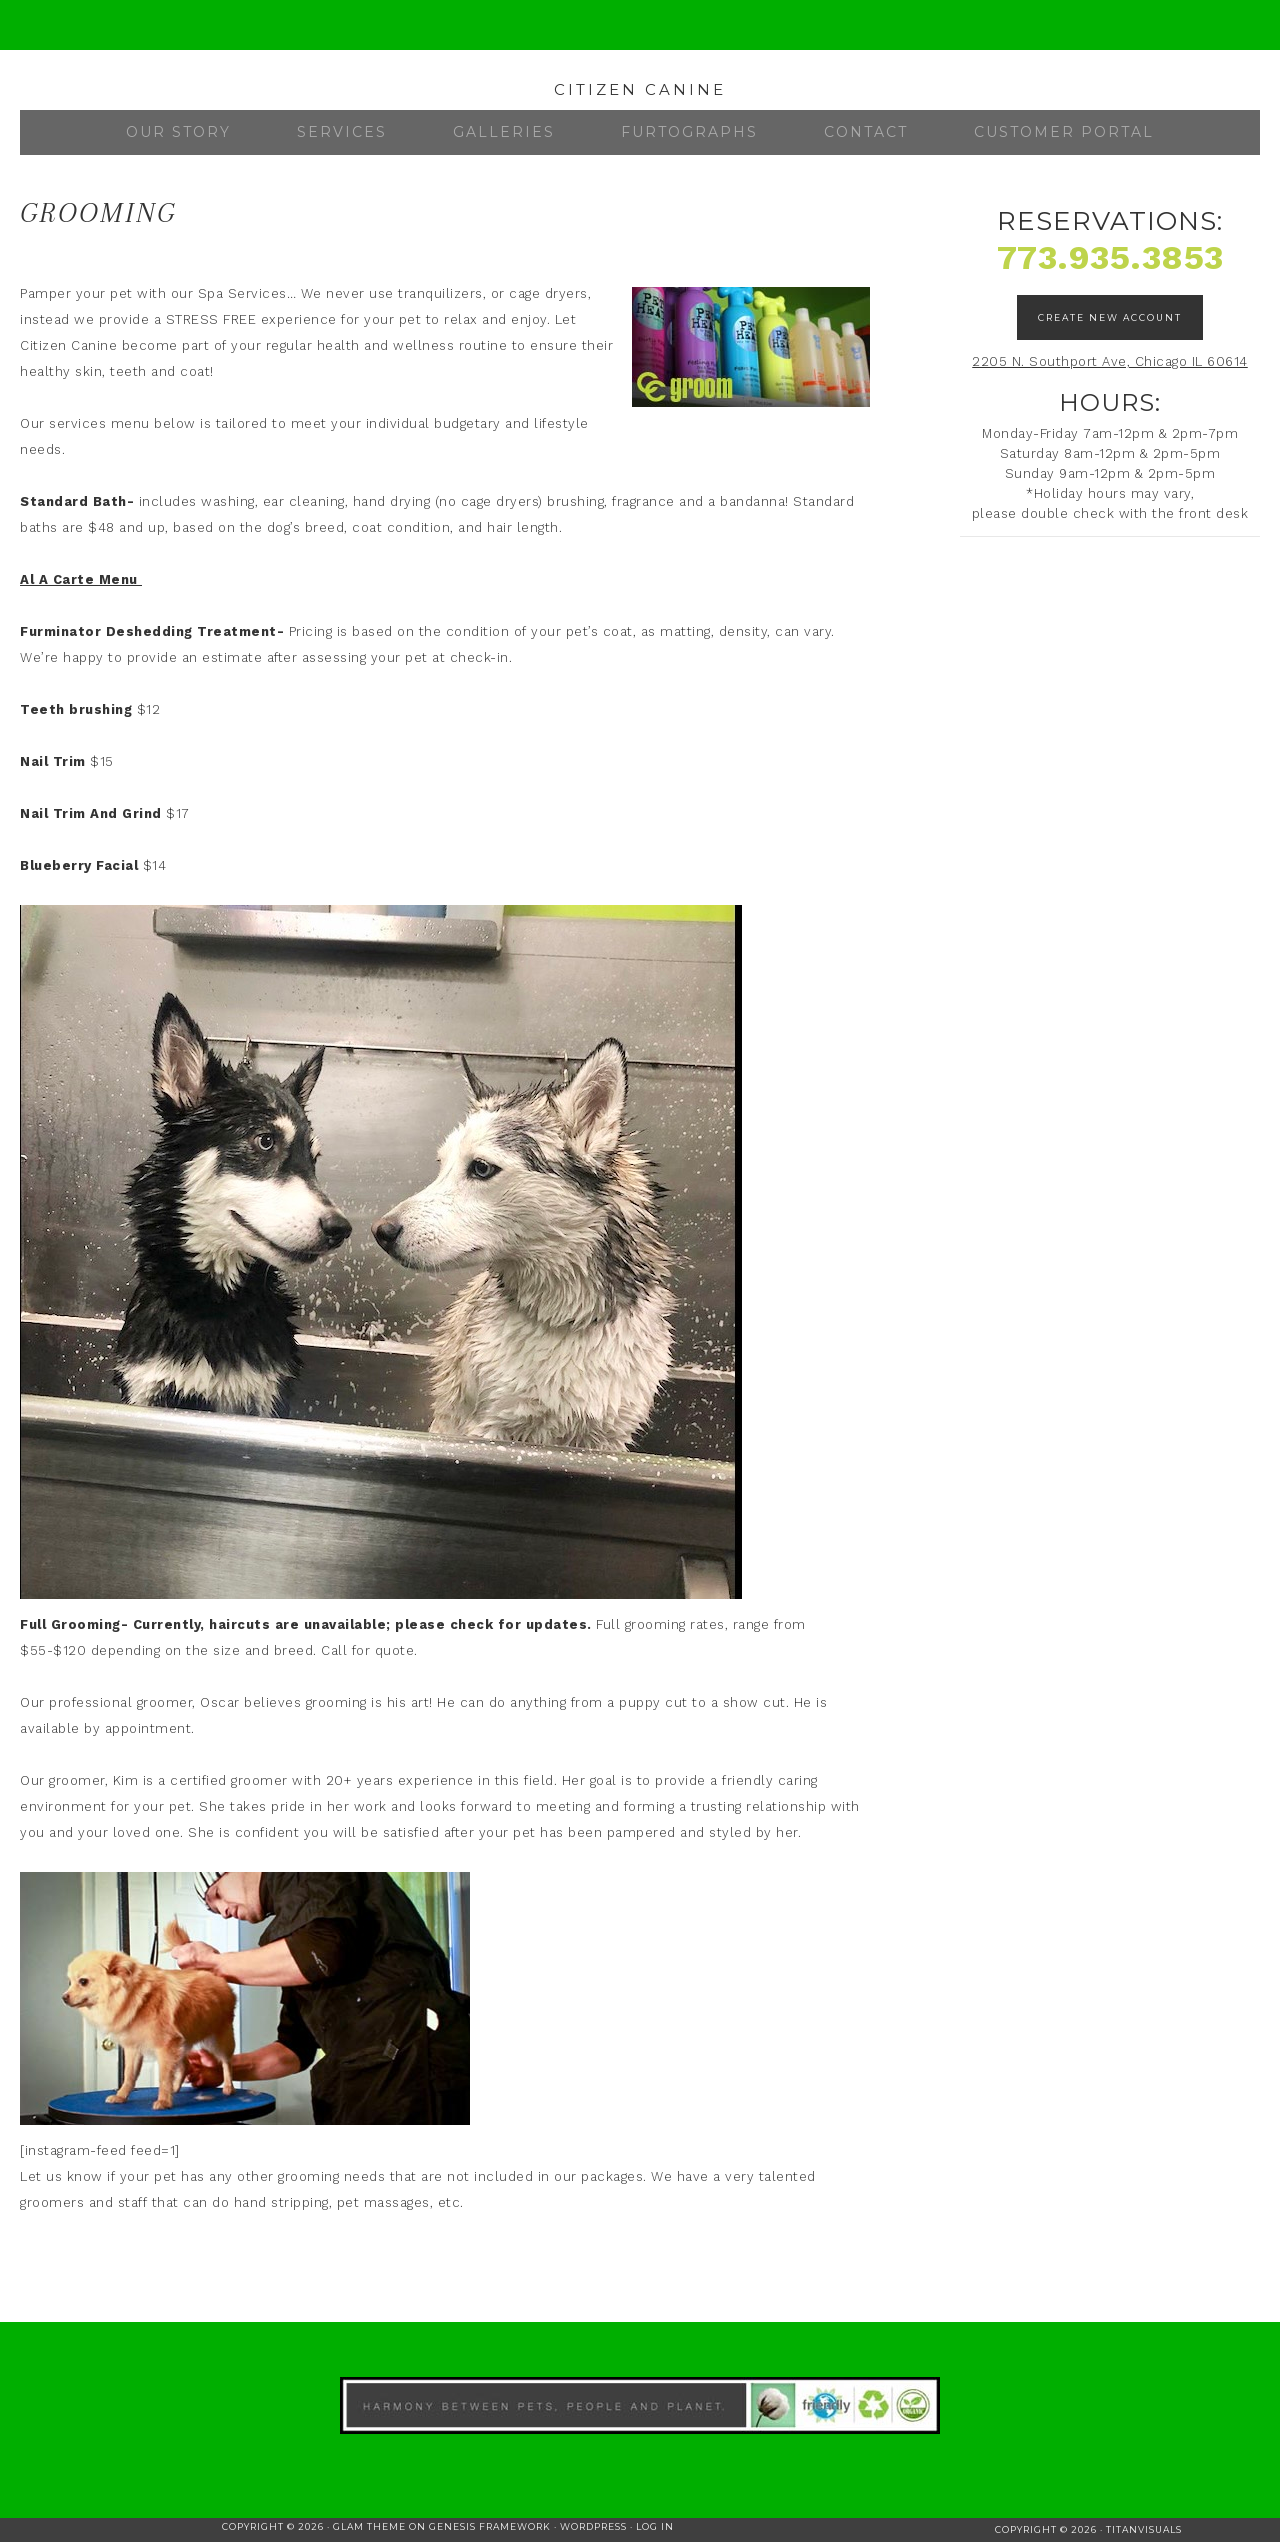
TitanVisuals (1144, 2529)
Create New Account (1110, 317)
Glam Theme (369, 2526)
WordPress (593, 2526)
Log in (655, 2526)
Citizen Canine (640, 89)
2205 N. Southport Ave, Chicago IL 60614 (1110, 361)
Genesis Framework (490, 2526)
